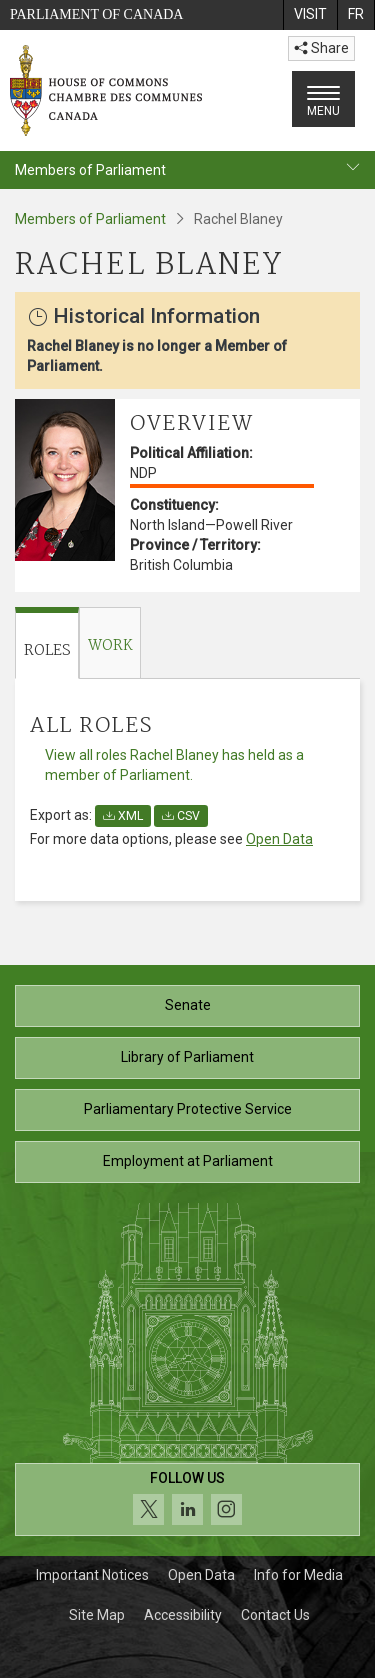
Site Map (97, 1615)
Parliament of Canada (96, 14)
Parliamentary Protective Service (188, 1109)
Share (321, 48)
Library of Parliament (187, 1057)
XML (123, 816)
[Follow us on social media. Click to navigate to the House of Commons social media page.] (187, 1499)
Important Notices (92, 1575)
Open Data (279, 839)
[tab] (47, 643)
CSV (181, 816)
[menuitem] (310, 15)
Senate (188, 1005)
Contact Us (275, 1615)
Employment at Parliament (188, 1161)
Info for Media (298, 1575)
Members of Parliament (90, 219)
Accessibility (183, 1615)
